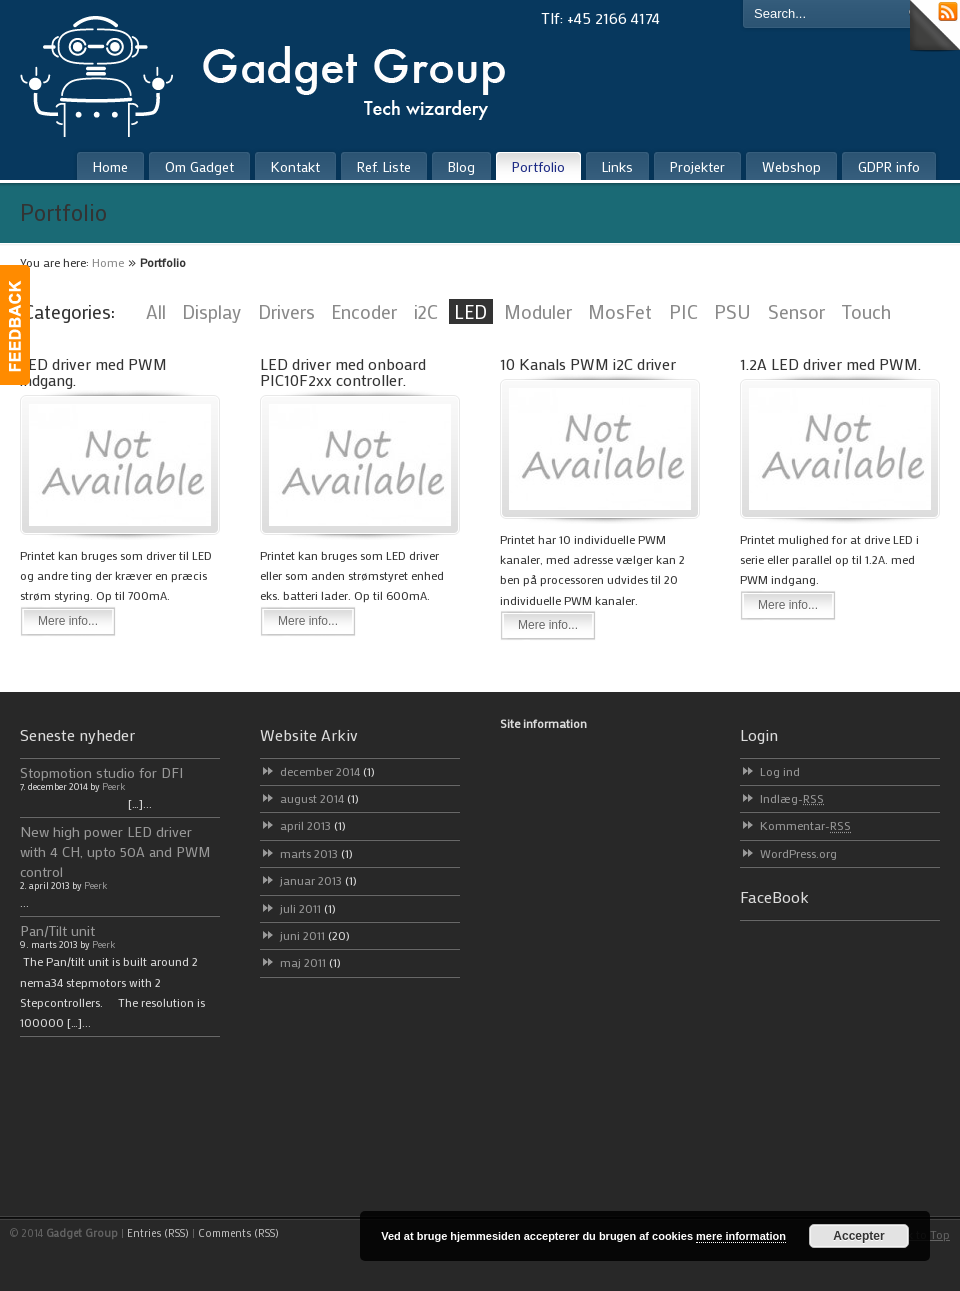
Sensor (796, 311)
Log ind (780, 771)
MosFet (620, 311)
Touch (866, 311)
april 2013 (313, 825)
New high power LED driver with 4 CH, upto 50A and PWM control (115, 851)
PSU (732, 311)
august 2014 (319, 798)
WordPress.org (798, 853)
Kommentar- (805, 825)
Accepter (858, 1236)
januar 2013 (318, 880)
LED (470, 311)
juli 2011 (308, 908)
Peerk (113, 786)
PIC (683, 311)
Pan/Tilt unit (57, 930)
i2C (426, 311)
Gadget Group (279, 71)
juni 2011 (315, 935)
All (156, 311)
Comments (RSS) (238, 1233)
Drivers (286, 311)
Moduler (538, 311)
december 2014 (327, 771)
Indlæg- (792, 798)
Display (211, 311)
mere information (741, 1236)
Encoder (364, 311)
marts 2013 (316, 853)
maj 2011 (310, 962)
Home (108, 262)
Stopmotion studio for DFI (101, 772)
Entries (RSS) (158, 1233)
